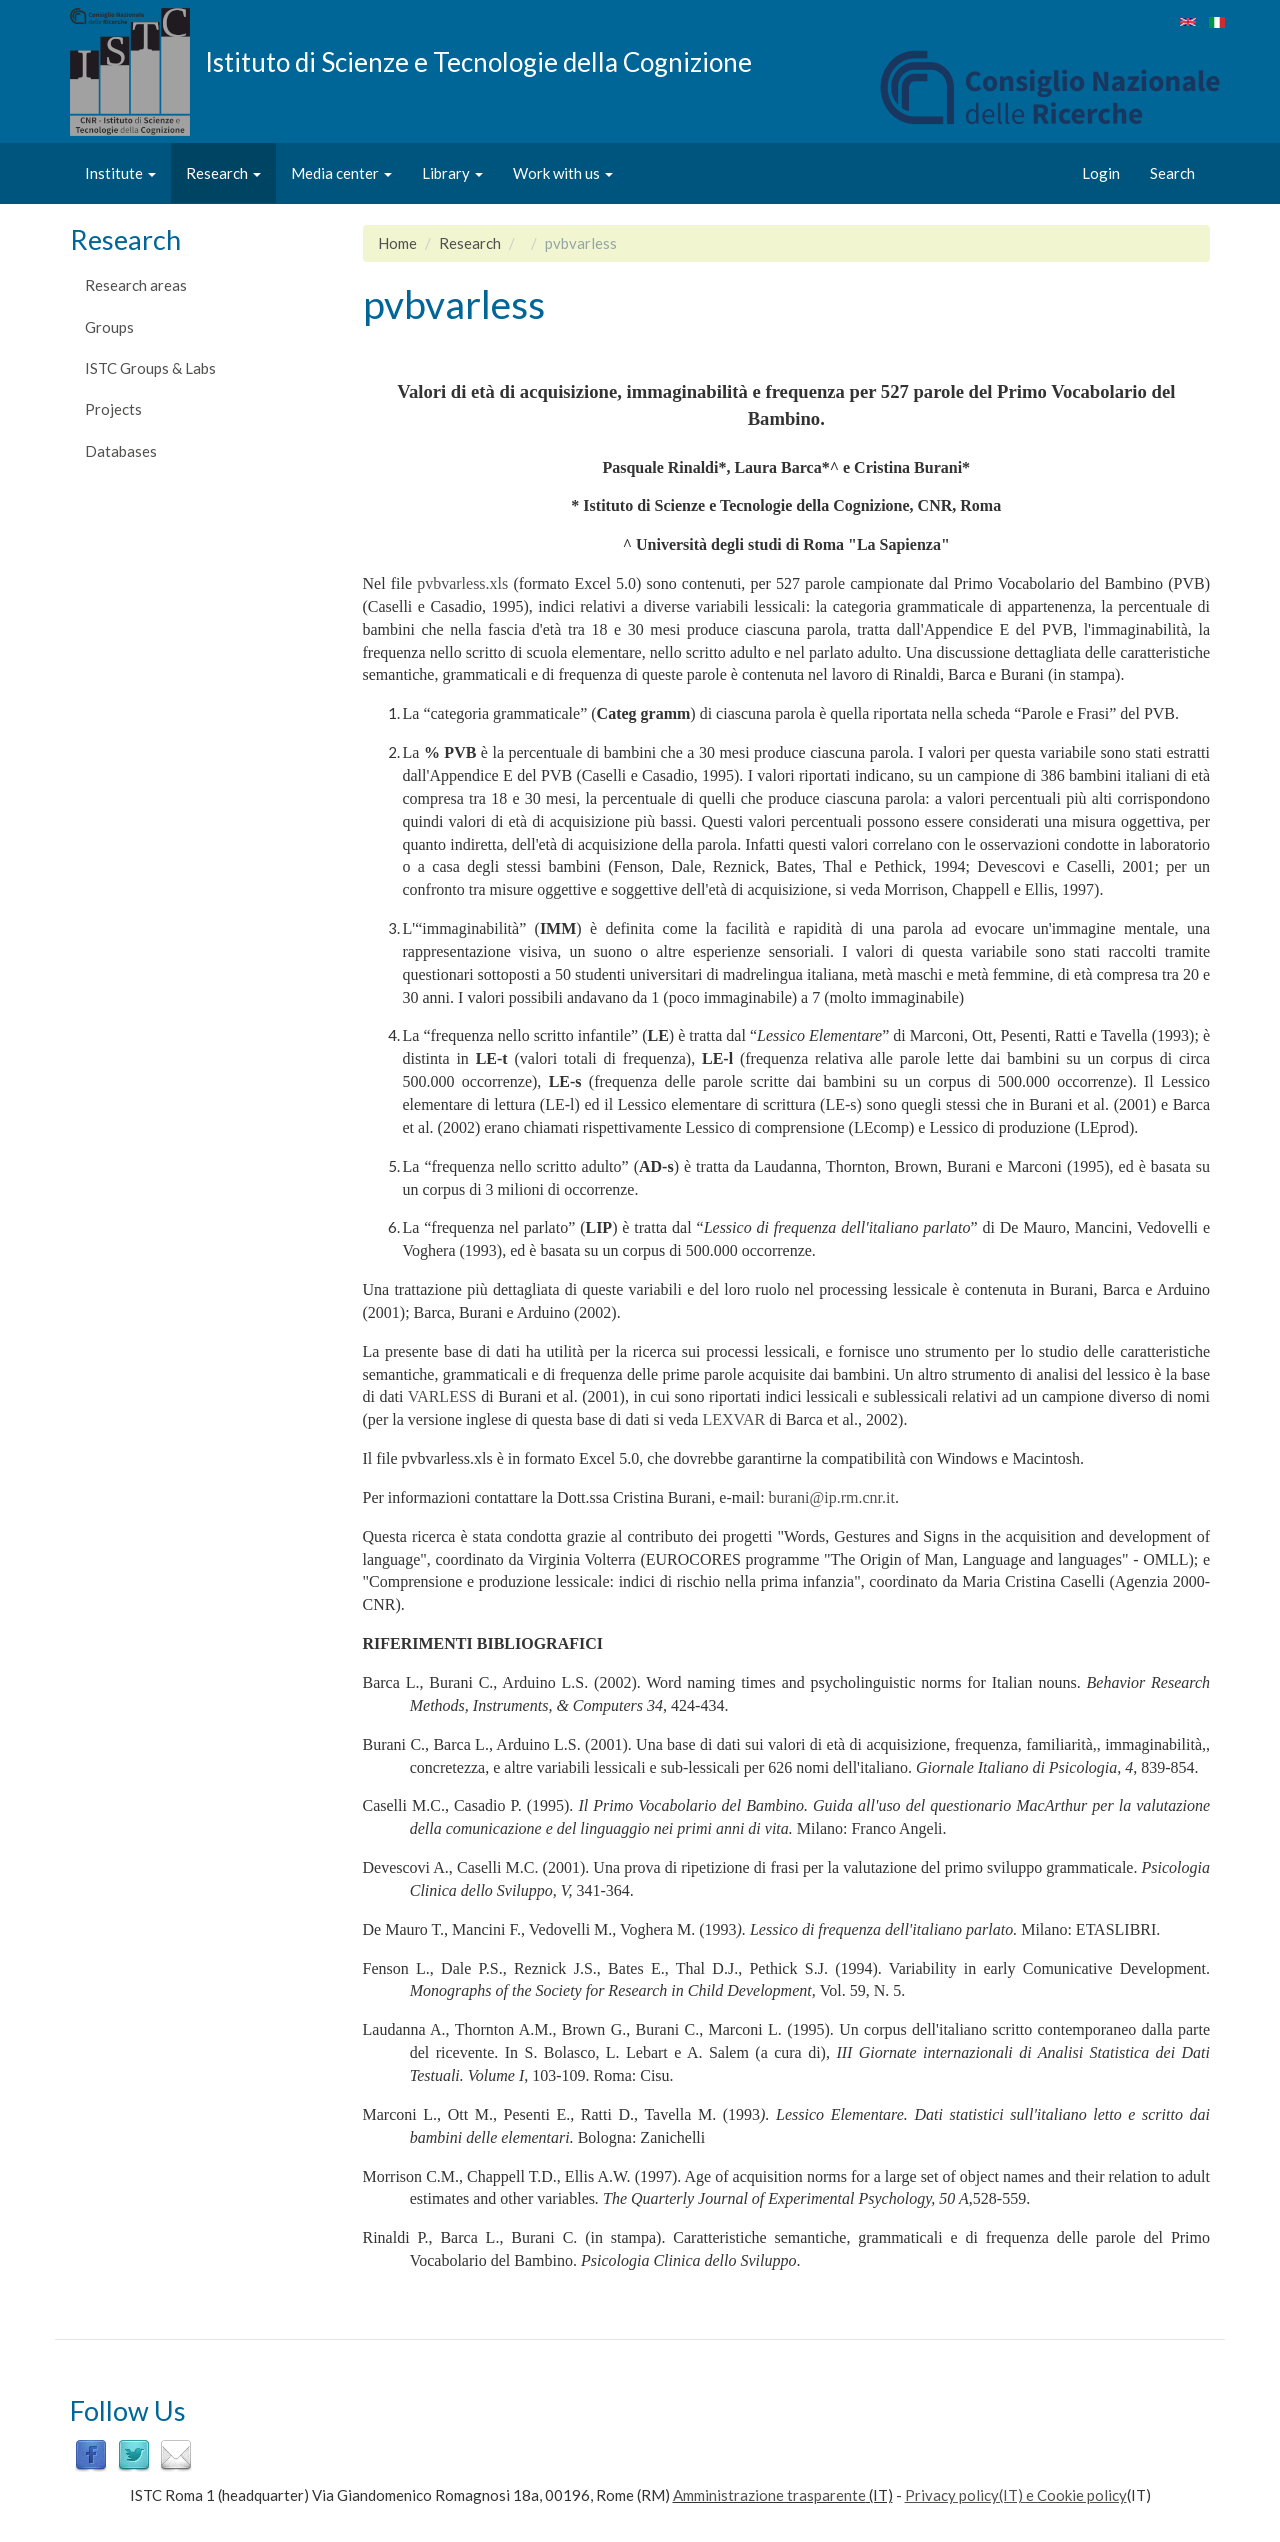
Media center (341, 173)
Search (1172, 173)
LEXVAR (733, 1419)
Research (223, 173)
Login (1101, 173)
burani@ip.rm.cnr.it (832, 1497)
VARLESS (442, 1396)
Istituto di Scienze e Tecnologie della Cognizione (478, 61)
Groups (109, 327)
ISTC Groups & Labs (150, 368)
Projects (113, 409)
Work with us (563, 173)
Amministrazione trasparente (769, 2495)
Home (397, 243)
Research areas (136, 285)
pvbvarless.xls (462, 583)
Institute (120, 173)
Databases (121, 451)
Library (452, 173)
